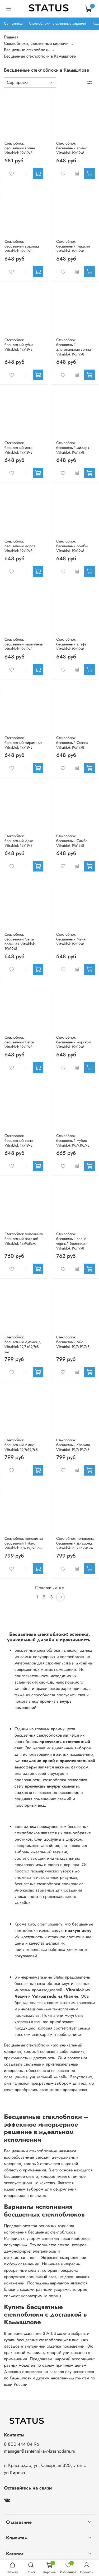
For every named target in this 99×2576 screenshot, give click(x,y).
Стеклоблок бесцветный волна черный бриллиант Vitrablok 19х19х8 (71, 1241)
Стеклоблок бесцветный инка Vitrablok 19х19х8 (18, 447)
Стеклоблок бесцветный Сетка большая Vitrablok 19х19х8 (19, 941)
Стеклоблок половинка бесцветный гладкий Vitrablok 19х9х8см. (23, 1238)
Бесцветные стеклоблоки (27, 50)
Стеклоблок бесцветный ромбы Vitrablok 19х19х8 (72, 546)
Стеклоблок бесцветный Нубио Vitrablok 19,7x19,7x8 (72, 1140)
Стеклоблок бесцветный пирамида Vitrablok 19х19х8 (23, 742)
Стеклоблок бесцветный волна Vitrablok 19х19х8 (19, 148)
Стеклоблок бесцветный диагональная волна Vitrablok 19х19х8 (73, 347)
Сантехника (13, 23)
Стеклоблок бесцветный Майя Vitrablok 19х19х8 (71, 939)
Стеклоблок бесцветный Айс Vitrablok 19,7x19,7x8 (72, 1341)
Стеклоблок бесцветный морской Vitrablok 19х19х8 (73, 1042)
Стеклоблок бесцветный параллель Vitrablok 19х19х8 (23, 644)
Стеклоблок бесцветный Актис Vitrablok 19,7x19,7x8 (21, 1444)
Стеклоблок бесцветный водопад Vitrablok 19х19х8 (21, 246)
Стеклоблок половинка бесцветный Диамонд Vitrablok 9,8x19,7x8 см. (75, 1543)
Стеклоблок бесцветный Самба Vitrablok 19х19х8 (71, 840)
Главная (11, 37)
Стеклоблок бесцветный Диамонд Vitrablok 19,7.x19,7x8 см (22, 1344)
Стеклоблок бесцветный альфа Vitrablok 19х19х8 (71, 644)
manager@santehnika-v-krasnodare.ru (39, 2451)
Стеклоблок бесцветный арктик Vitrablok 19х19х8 (71, 148)
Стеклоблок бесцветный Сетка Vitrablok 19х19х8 (19, 1042)
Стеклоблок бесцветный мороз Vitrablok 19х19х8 (19, 546)
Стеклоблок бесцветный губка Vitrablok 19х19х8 (18, 344)
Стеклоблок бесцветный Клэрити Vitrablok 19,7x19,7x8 (73, 1444)
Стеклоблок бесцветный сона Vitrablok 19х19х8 (18, 1140)
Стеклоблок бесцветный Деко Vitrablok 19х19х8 (18, 840)
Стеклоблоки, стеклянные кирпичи (57, 23)
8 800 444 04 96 (21, 2444)
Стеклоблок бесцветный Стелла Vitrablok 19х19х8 (72, 742)
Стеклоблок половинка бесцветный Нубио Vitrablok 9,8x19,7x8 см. (23, 1543)
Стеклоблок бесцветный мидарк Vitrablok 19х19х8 (72, 447)
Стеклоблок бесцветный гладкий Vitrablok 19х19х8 (73, 246)
